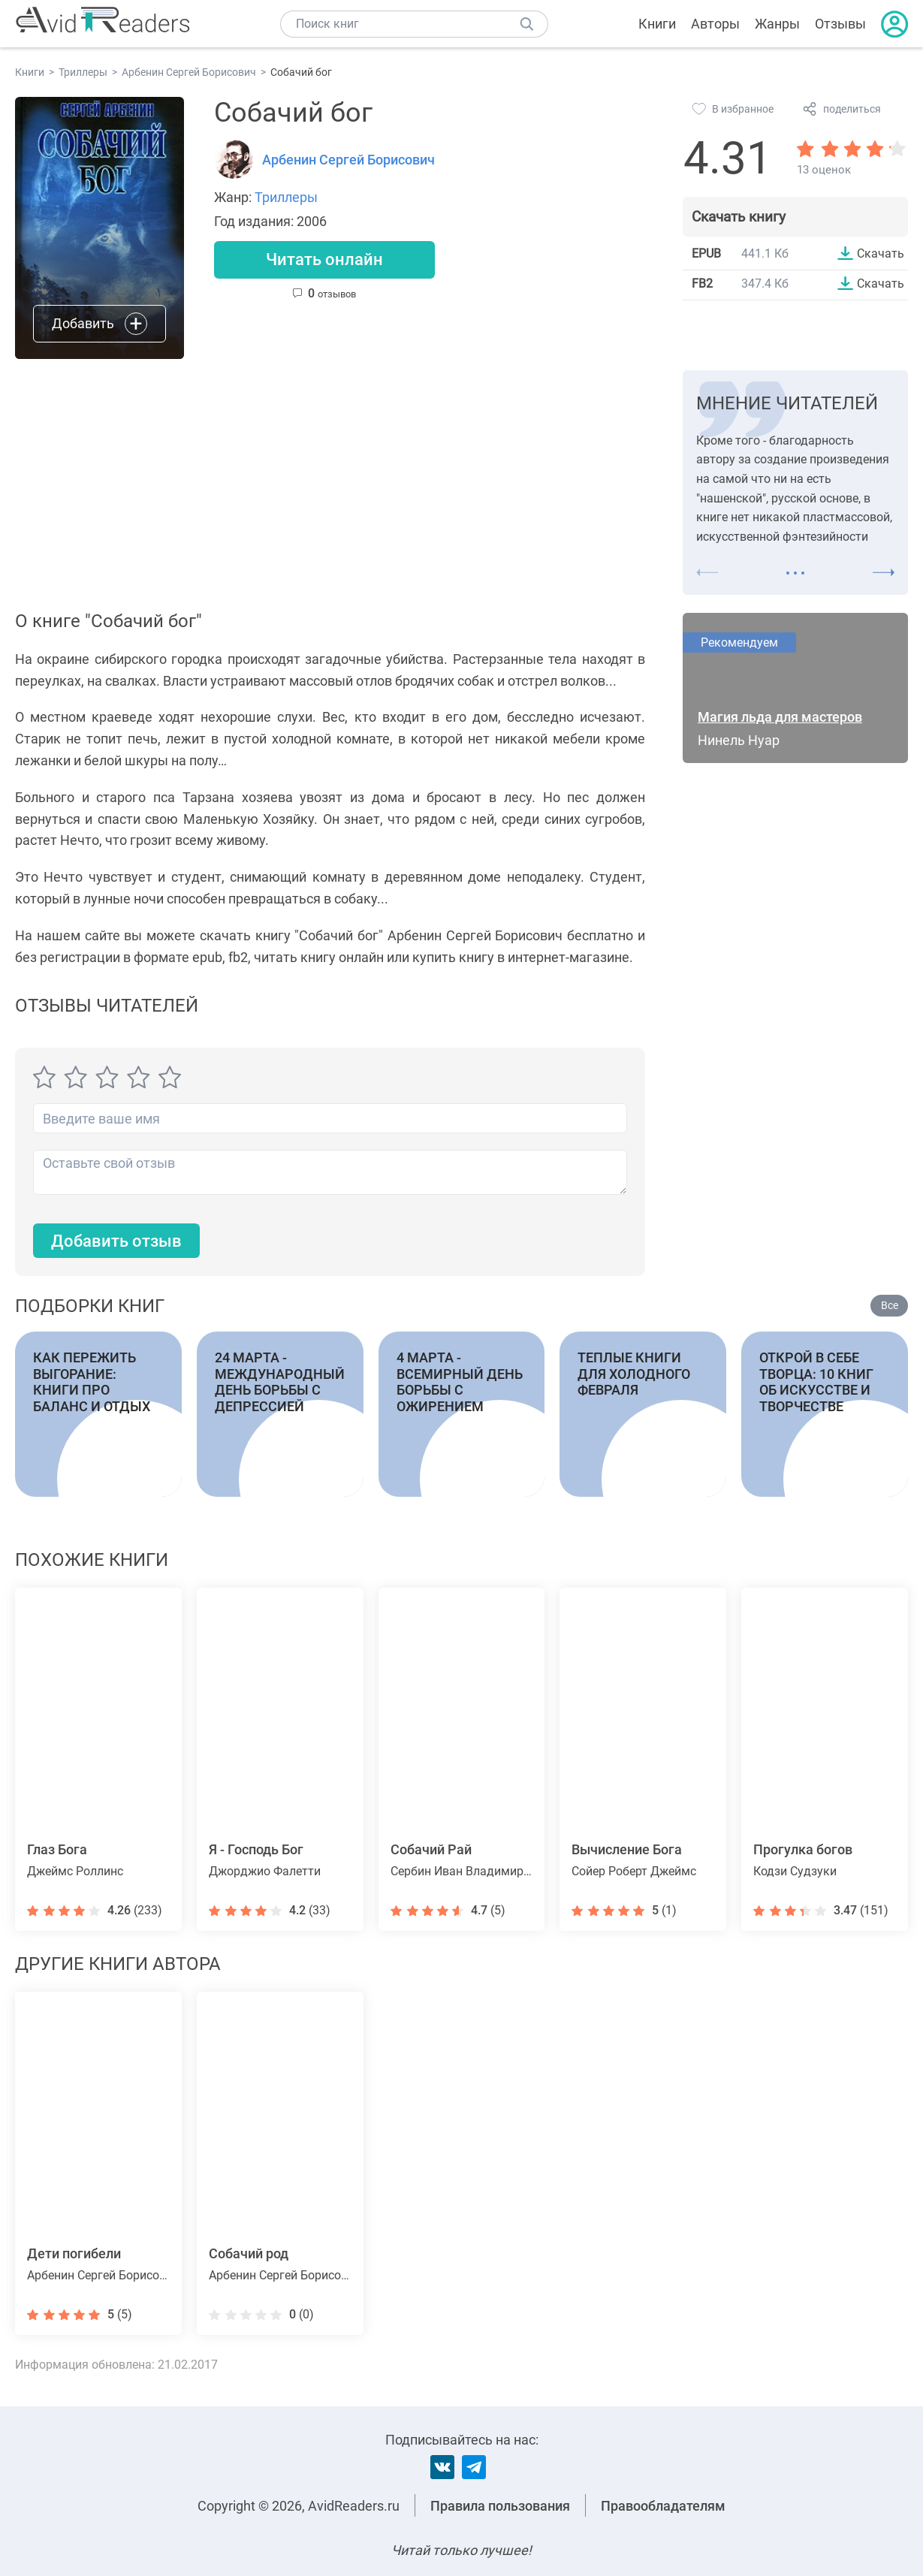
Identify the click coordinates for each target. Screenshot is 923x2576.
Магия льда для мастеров (780, 717)
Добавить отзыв (116, 1241)
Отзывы (840, 24)
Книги (657, 24)
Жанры (777, 24)
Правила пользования (500, 2506)
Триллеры (286, 197)
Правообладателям (663, 2506)
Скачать (880, 253)
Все (889, 1305)
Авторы (715, 24)
